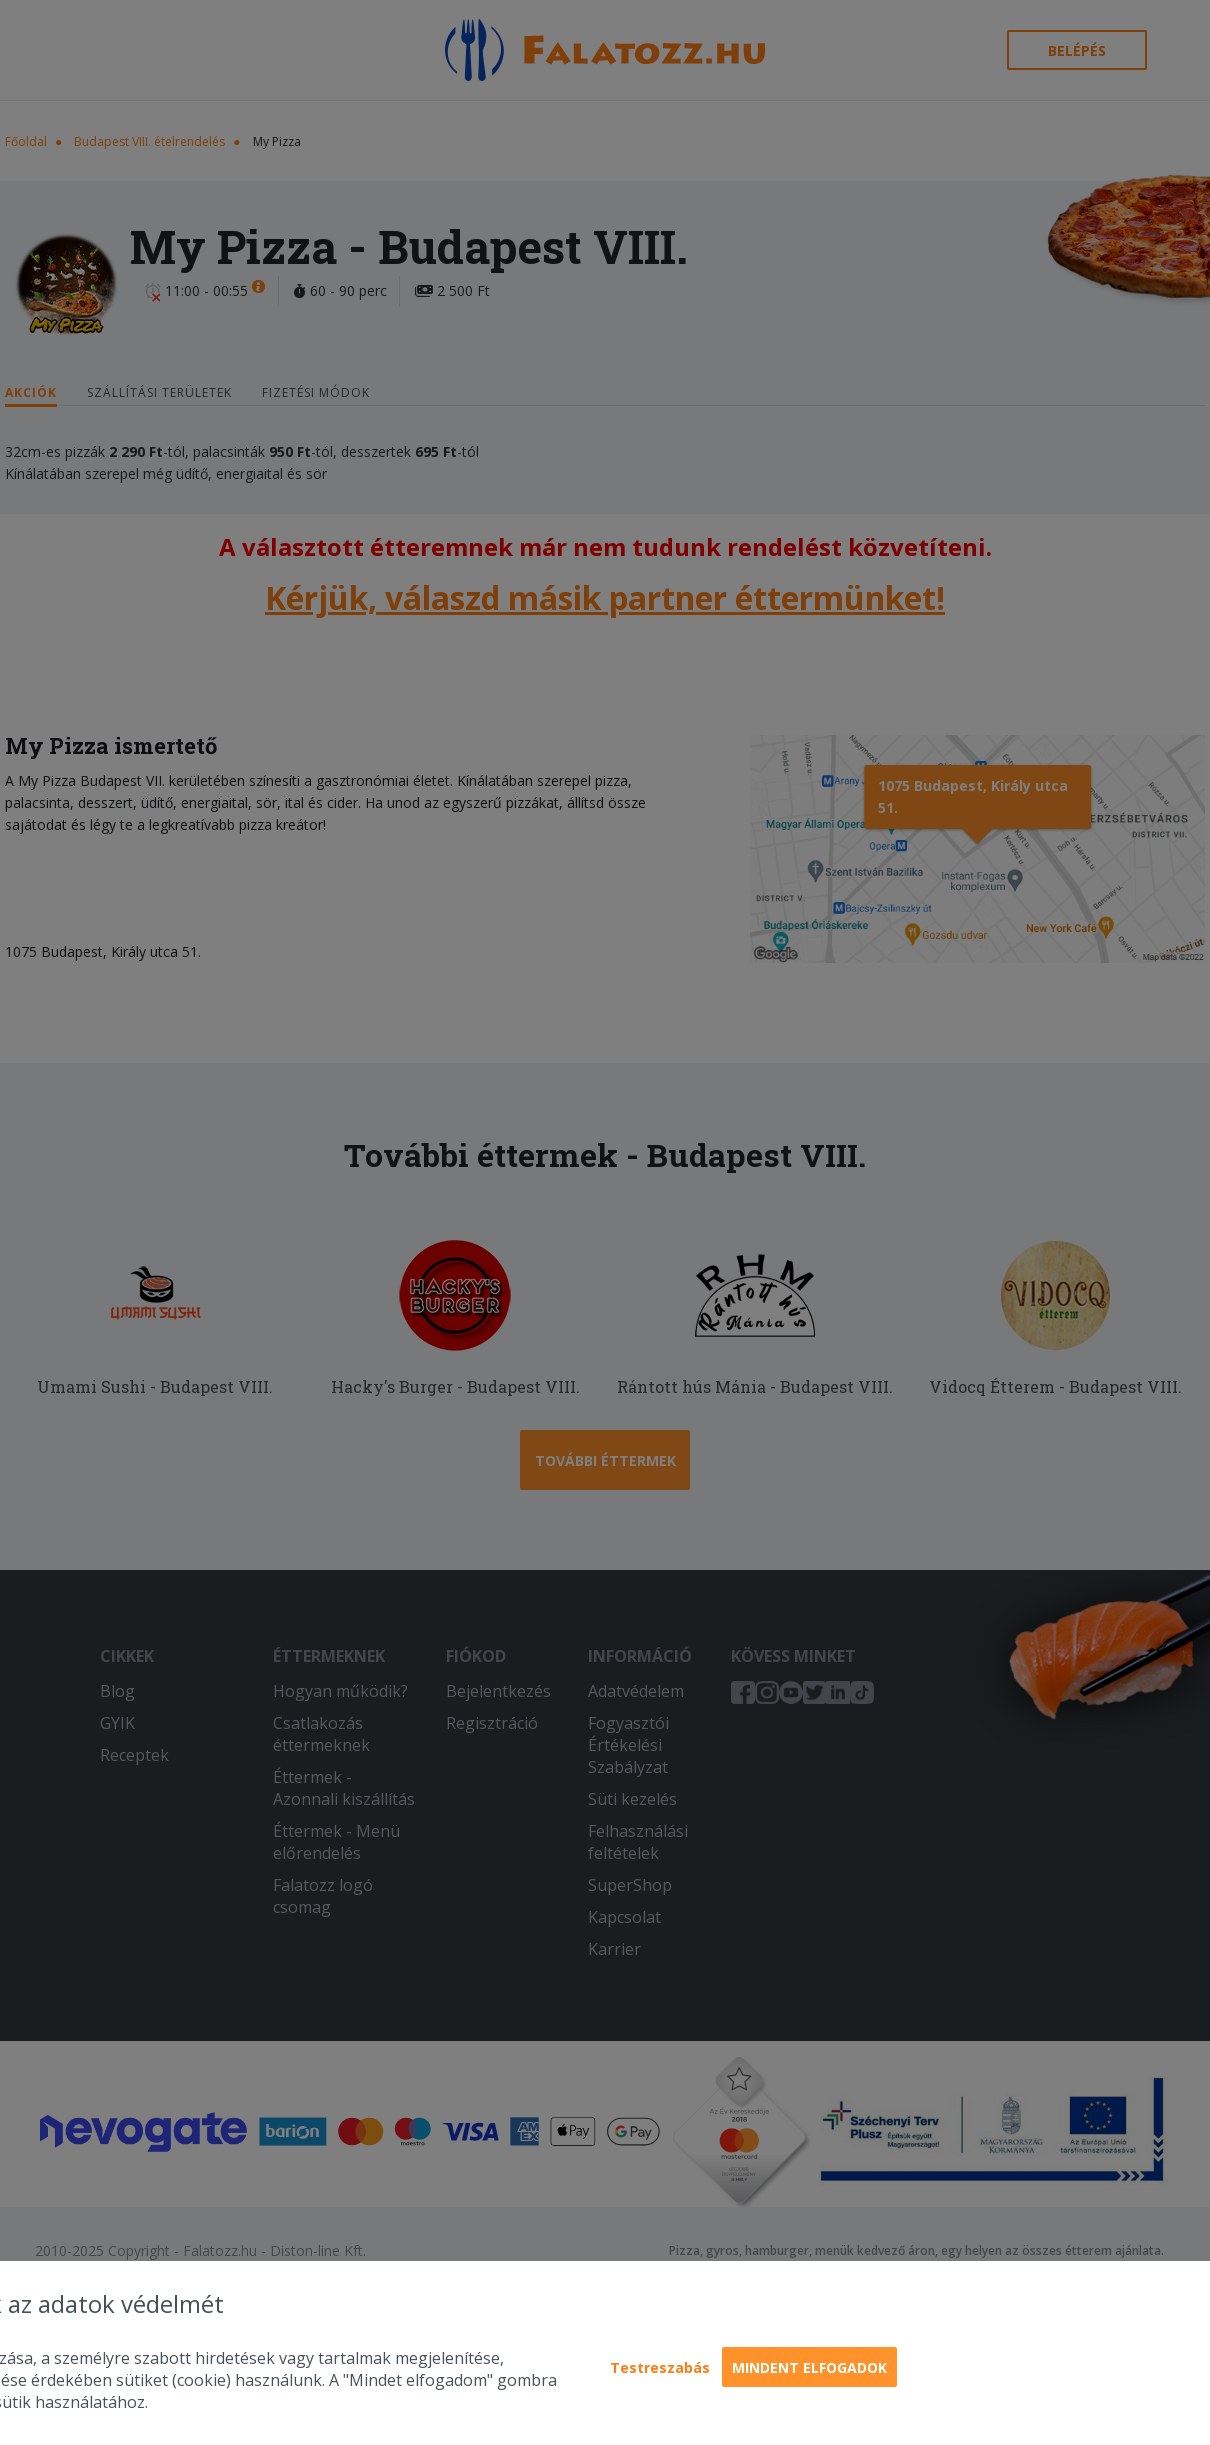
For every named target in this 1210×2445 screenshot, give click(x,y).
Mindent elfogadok (809, 2367)
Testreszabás (660, 2367)
